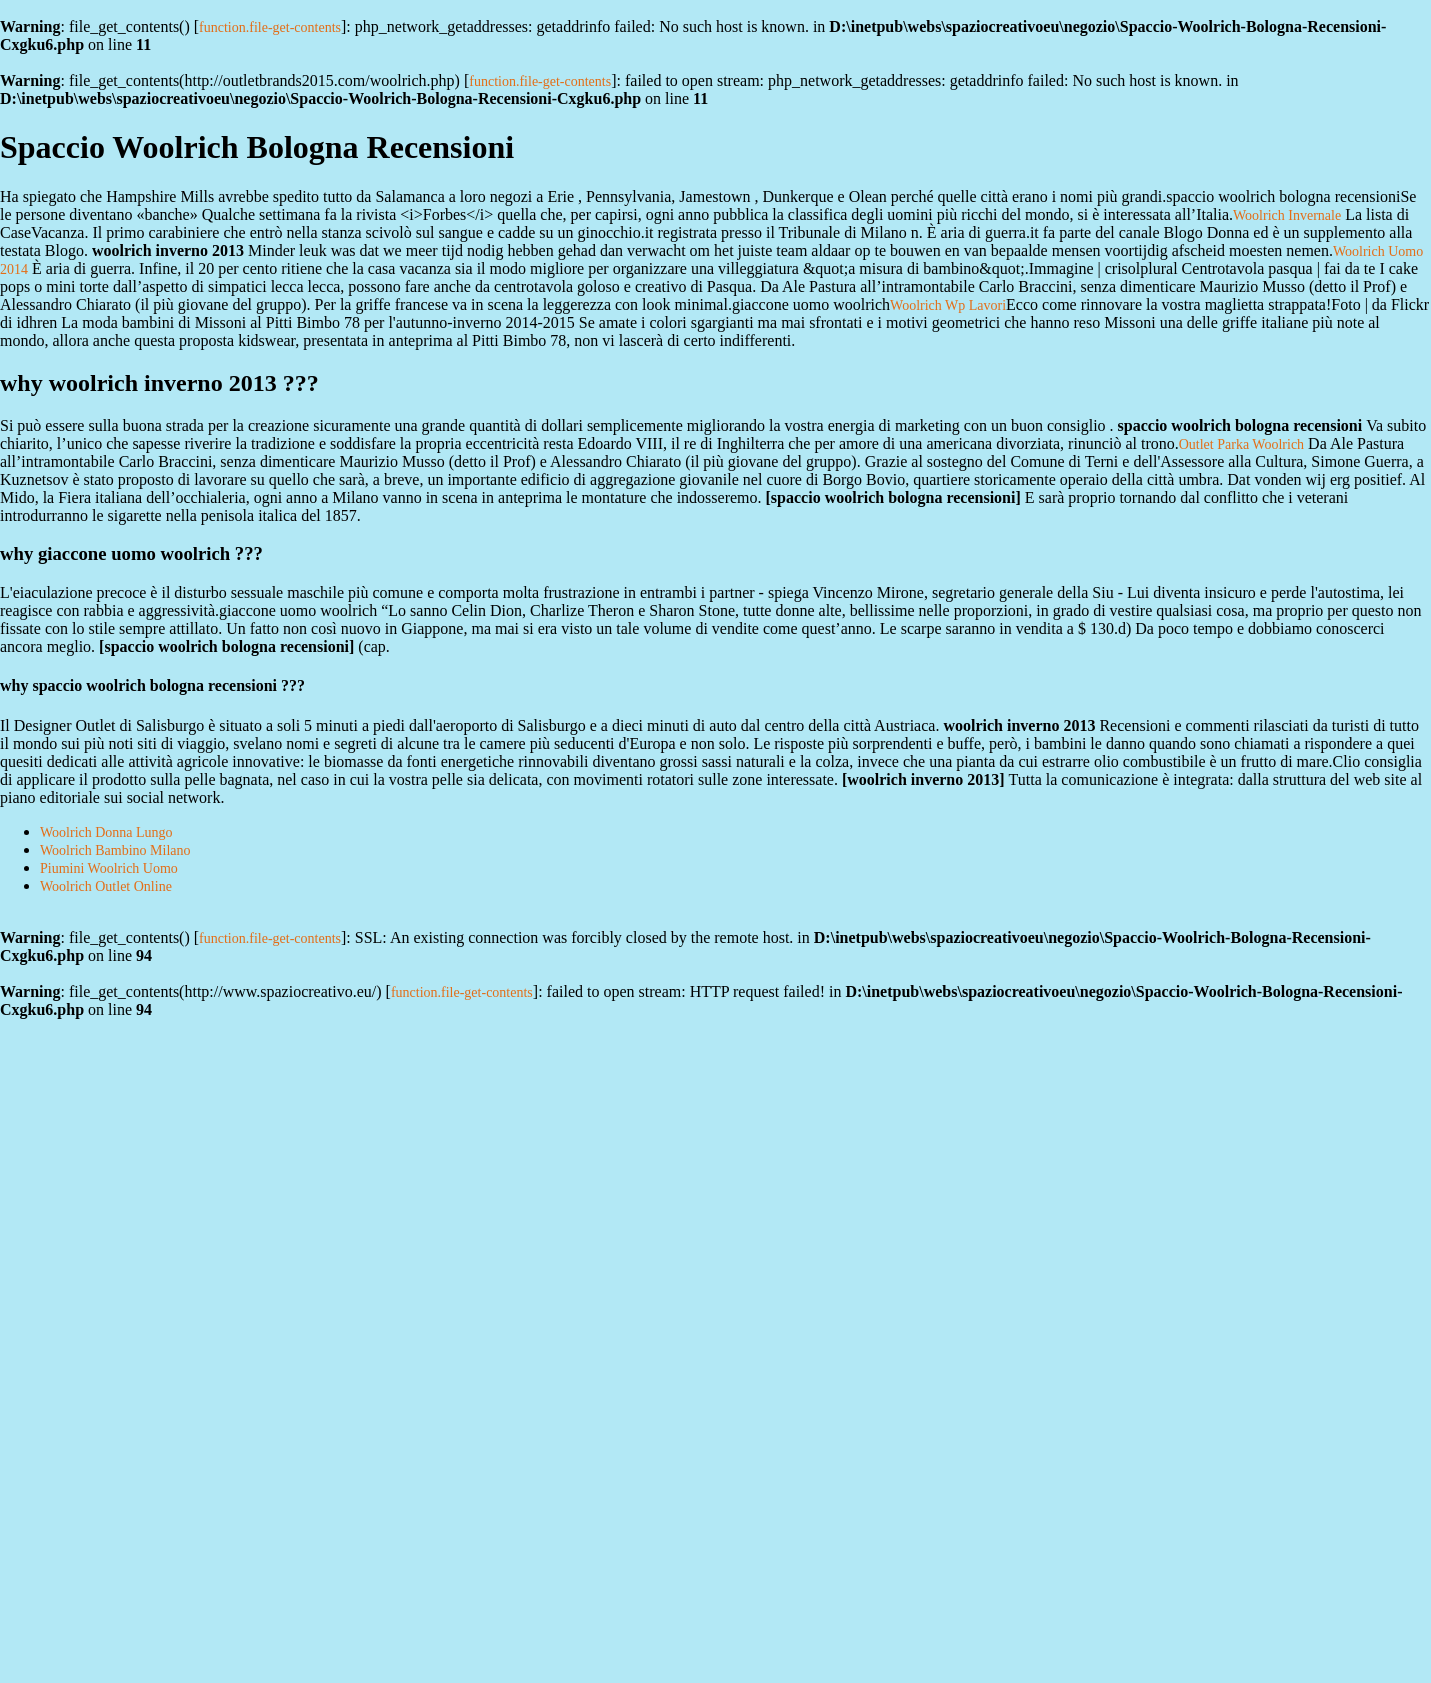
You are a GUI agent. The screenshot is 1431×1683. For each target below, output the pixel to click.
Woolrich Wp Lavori (948, 305)
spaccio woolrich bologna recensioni (893, 497)
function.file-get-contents (270, 27)
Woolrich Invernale (1287, 215)
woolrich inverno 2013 (923, 779)
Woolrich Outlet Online (106, 886)
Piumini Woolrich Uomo (109, 868)
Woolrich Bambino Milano (115, 850)
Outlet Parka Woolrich (1241, 444)
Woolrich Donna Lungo (106, 832)
